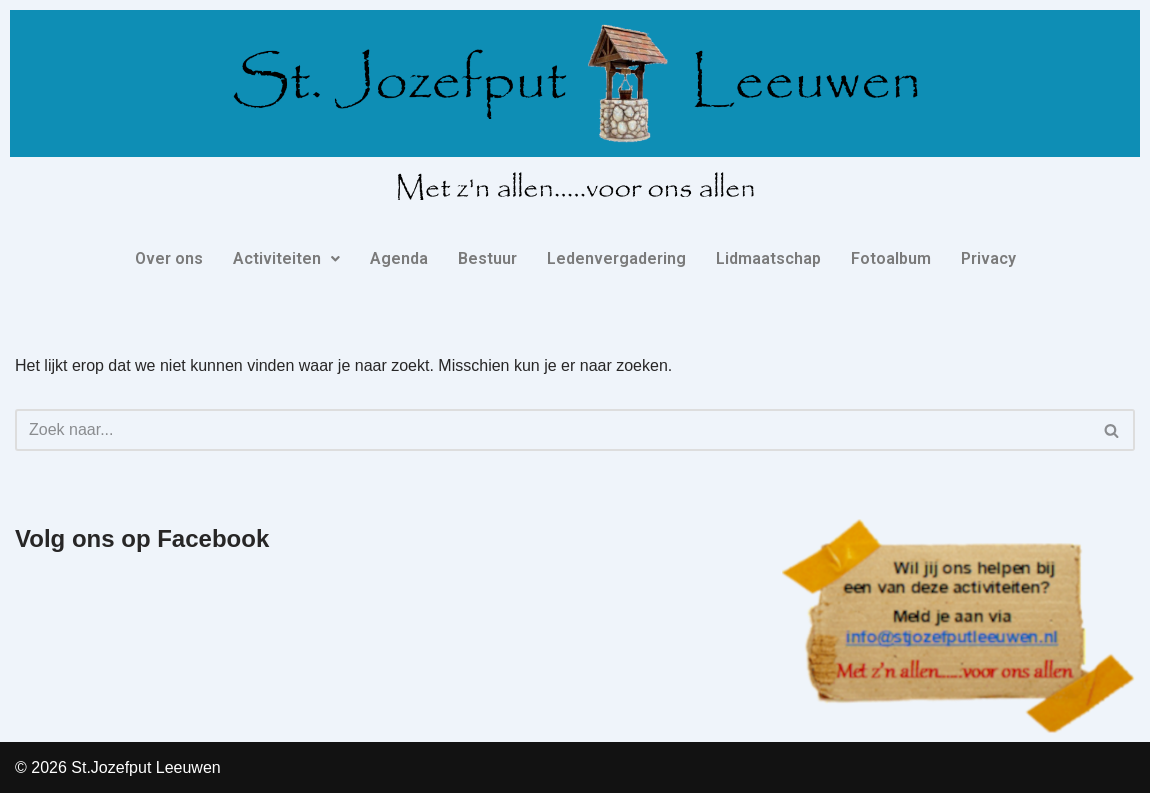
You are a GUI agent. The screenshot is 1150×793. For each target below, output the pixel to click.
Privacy (988, 258)
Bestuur (487, 258)
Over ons (169, 258)
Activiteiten (286, 258)
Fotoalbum (891, 258)
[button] (286, 259)
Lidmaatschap (768, 258)
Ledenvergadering (616, 258)
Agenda (399, 258)
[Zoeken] (552, 430)
